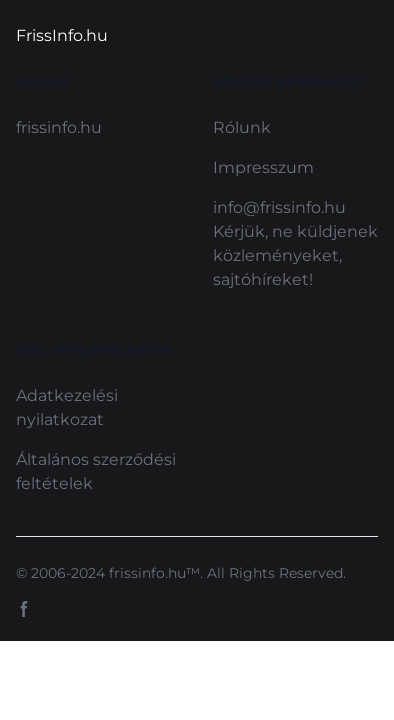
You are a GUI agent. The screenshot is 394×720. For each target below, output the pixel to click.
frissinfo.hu (59, 127)
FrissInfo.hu (62, 35)
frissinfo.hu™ (154, 573)
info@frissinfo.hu (279, 207)
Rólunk (242, 127)
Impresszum (263, 167)
